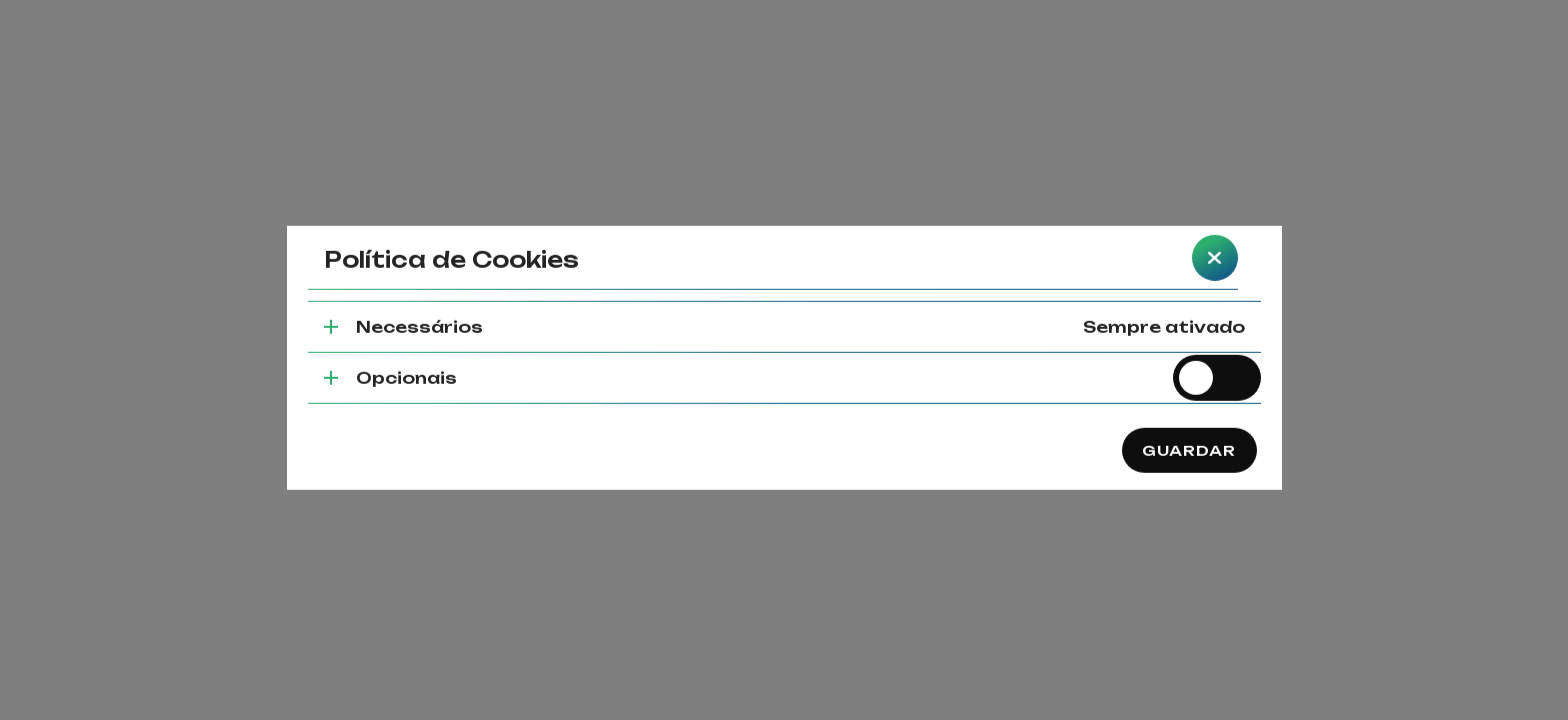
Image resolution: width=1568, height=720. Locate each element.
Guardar (1189, 429)
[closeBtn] (1215, 238)
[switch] (1217, 358)
